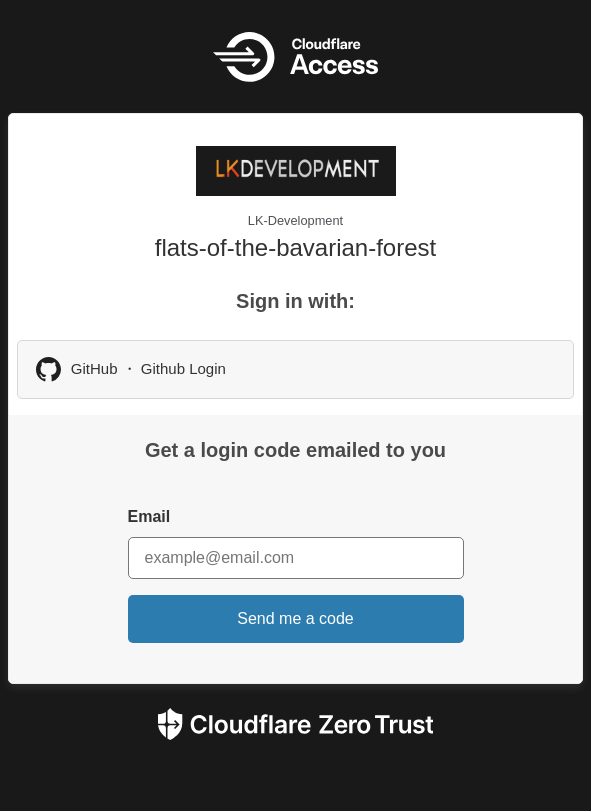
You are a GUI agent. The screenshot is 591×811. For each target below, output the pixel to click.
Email (149, 516)
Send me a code (295, 618)
